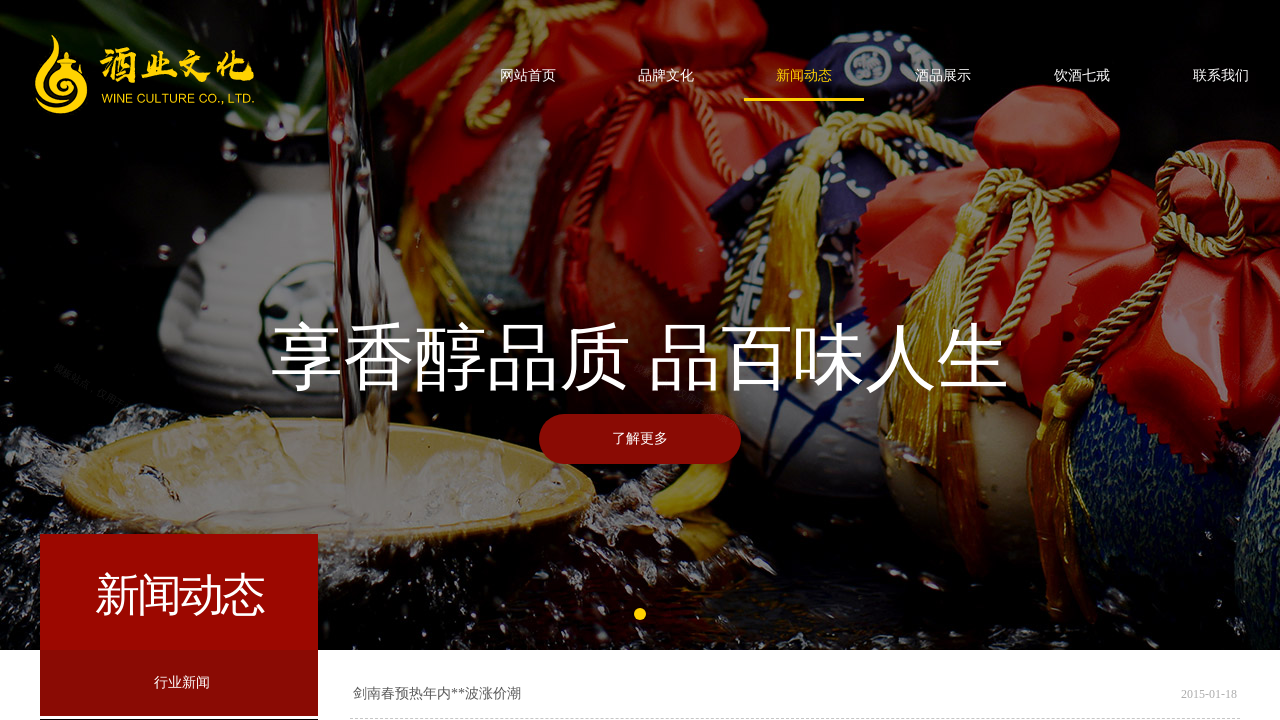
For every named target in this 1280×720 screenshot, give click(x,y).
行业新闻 (182, 682)
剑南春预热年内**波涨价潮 (437, 693)
